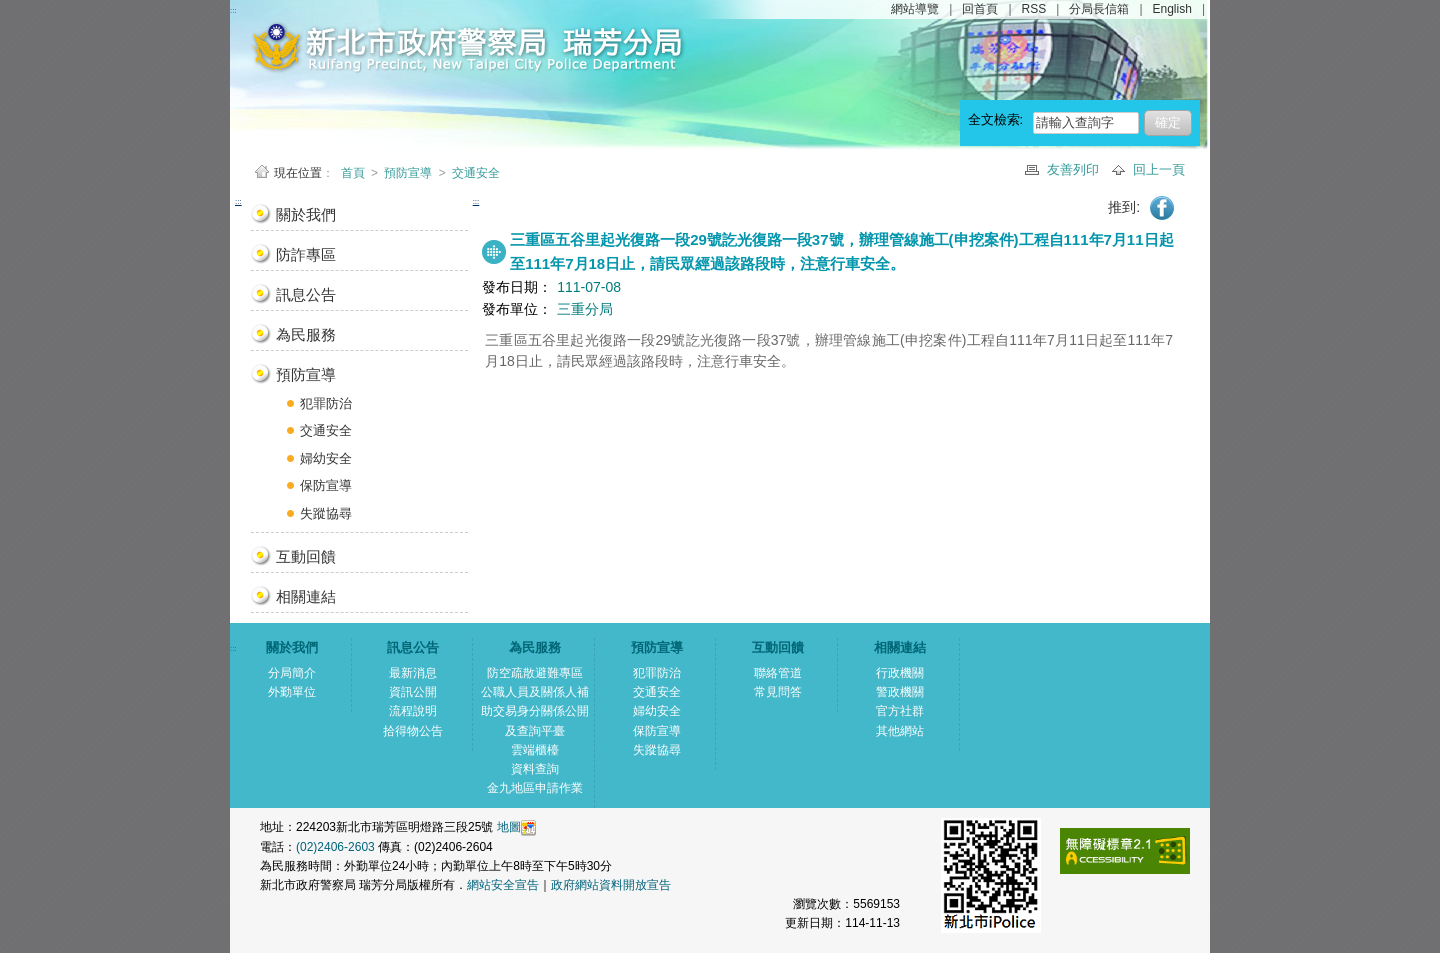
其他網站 (900, 731)
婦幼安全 (326, 458)
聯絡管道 (778, 673)
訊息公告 (306, 294)
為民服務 (306, 334)
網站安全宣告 (503, 885)
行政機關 (900, 673)
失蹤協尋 (326, 513)
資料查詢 (535, 769)
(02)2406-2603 (337, 847)
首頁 (354, 173)
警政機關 (900, 692)
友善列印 (1075, 169)
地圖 (509, 827)
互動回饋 (306, 556)
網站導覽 (915, 9)
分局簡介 (292, 673)
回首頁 (980, 9)
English (1172, 9)
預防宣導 (408, 173)
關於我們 (306, 214)
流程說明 (413, 711)
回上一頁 (1159, 169)
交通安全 (476, 173)
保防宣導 (326, 485)
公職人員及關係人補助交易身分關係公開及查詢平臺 (535, 711)
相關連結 (306, 596)
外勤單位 (292, 692)
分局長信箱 (1099, 9)
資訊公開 (413, 692)
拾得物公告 (413, 731)
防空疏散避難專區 (535, 673)
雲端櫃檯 (535, 750)
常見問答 (778, 692)
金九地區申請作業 (535, 788)
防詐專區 (306, 254)
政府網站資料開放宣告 (611, 885)
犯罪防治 (326, 403)
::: (238, 201)
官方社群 (900, 711)
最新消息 (413, 673)
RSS (1034, 9)
